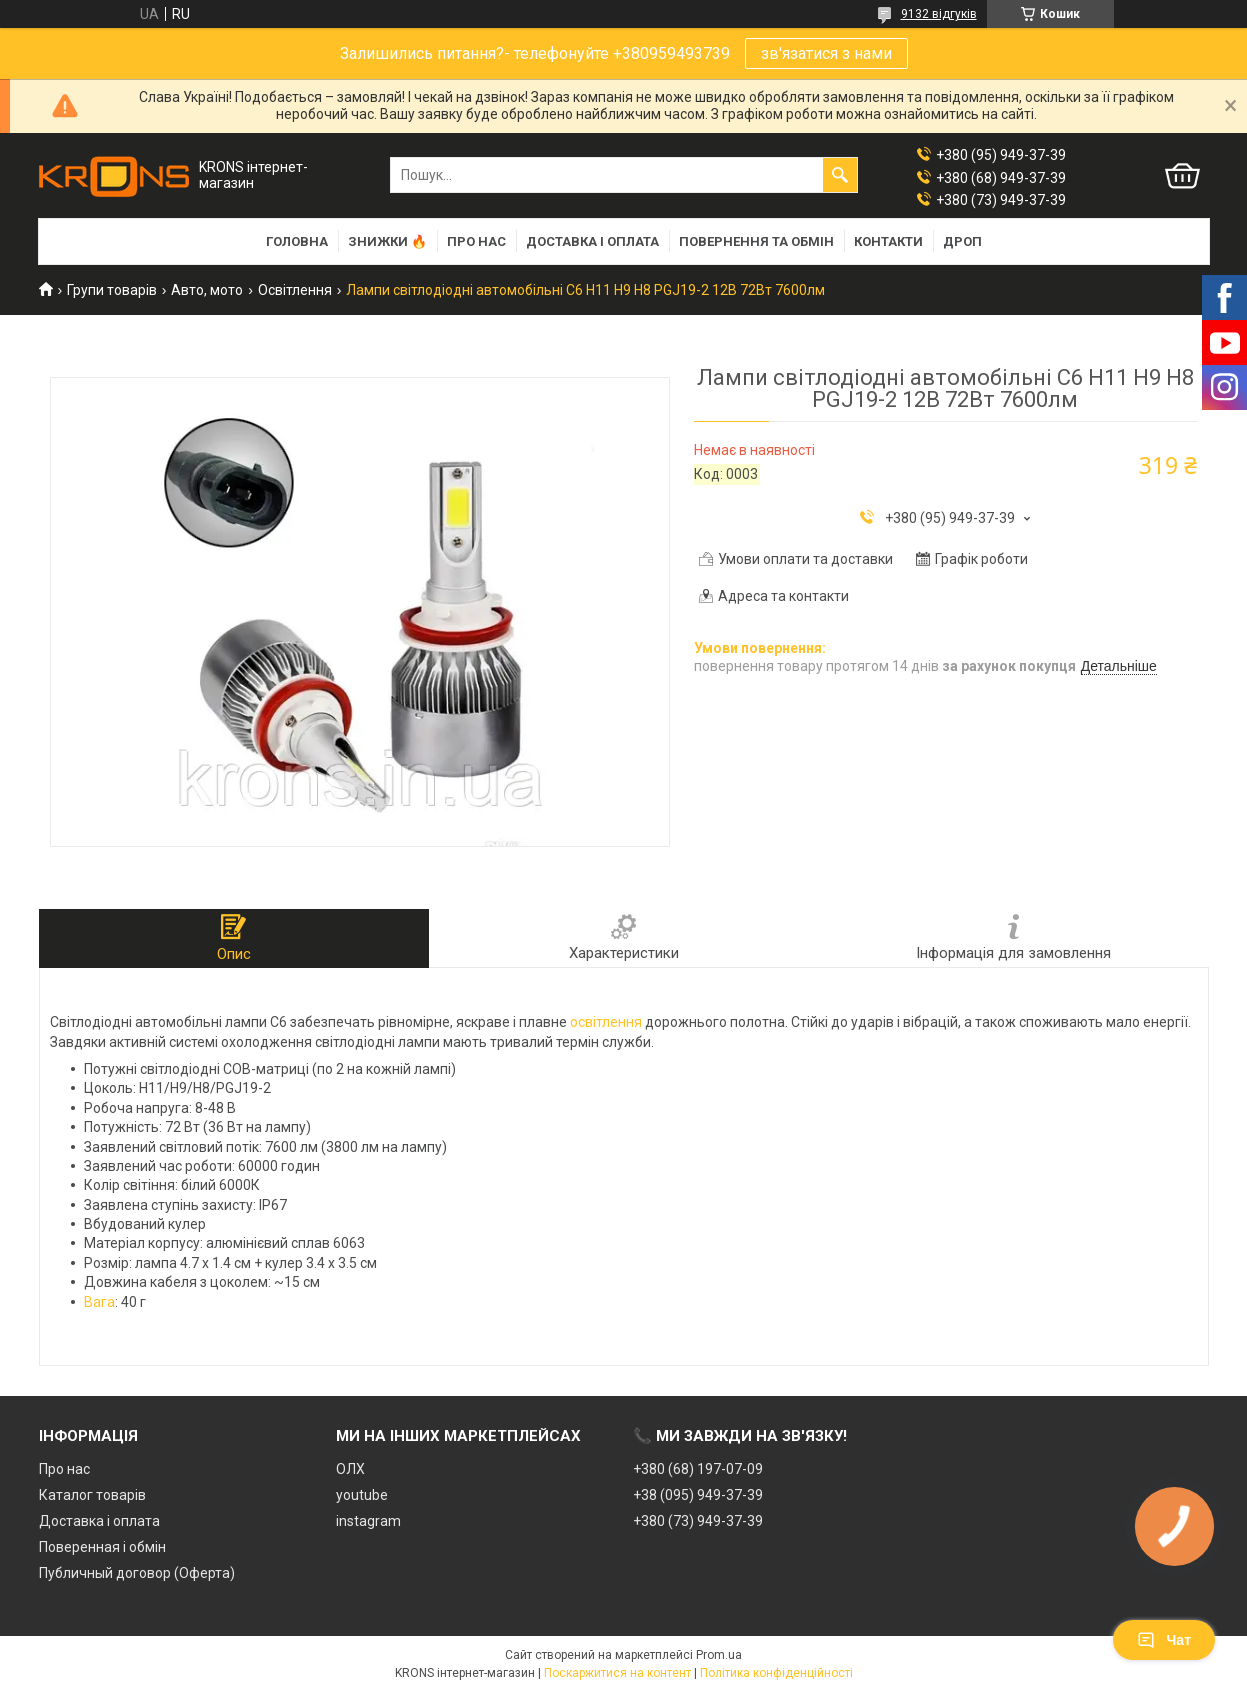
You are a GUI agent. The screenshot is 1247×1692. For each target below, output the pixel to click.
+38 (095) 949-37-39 (698, 1495)
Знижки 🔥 (387, 241)
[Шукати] (840, 175)
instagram (368, 1521)
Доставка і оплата (592, 241)
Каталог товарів (92, 1495)
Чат (1164, 1640)
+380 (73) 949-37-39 (698, 1521)
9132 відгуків (939, 14)
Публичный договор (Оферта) (137, 1573)
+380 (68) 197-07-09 (698, 1469)
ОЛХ (350, 1469)
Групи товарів (112, 290)
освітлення (606, 1022)
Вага (99, 1302)
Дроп (962, 241)
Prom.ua (719, 1655)
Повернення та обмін (756, 241)
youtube (362, 1495)
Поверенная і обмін (102, 1547)
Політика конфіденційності (776, 1673)
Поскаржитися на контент (617, 1673)
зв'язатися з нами (826, 53)
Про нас (476, 241)
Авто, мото (207, 290)
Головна (297, 241)
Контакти (888, 241)
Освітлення (295, 290)
